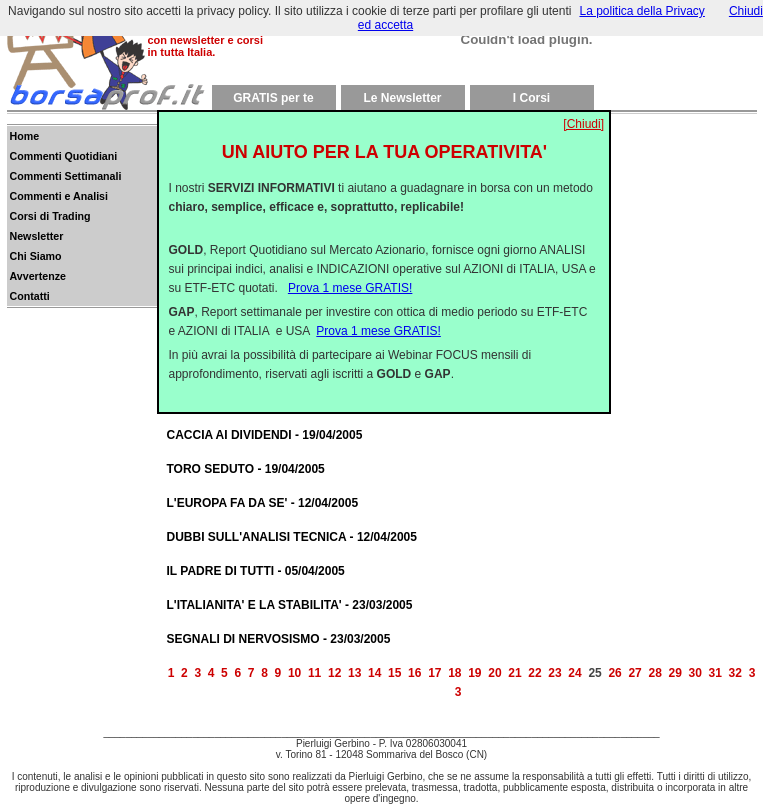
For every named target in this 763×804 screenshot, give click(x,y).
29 (675, 673)
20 (494, 673)
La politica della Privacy (641, 11)
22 (534, 673)
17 (434, 673)
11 (314, 673)
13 (354, 673)
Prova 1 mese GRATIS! (350, 272)
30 (695, 673)
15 (394, 673)
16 (414, 673)
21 (514, 673)
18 (454, 673)
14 (374, 673)
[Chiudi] (583, 108)
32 (735, 673)
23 (554, 673)
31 (715, 673)
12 (334, 673)
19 (474, 673)
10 (294, 673)
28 (654, 673)
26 (614, 673)
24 (574, 673)
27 (634, 673)
